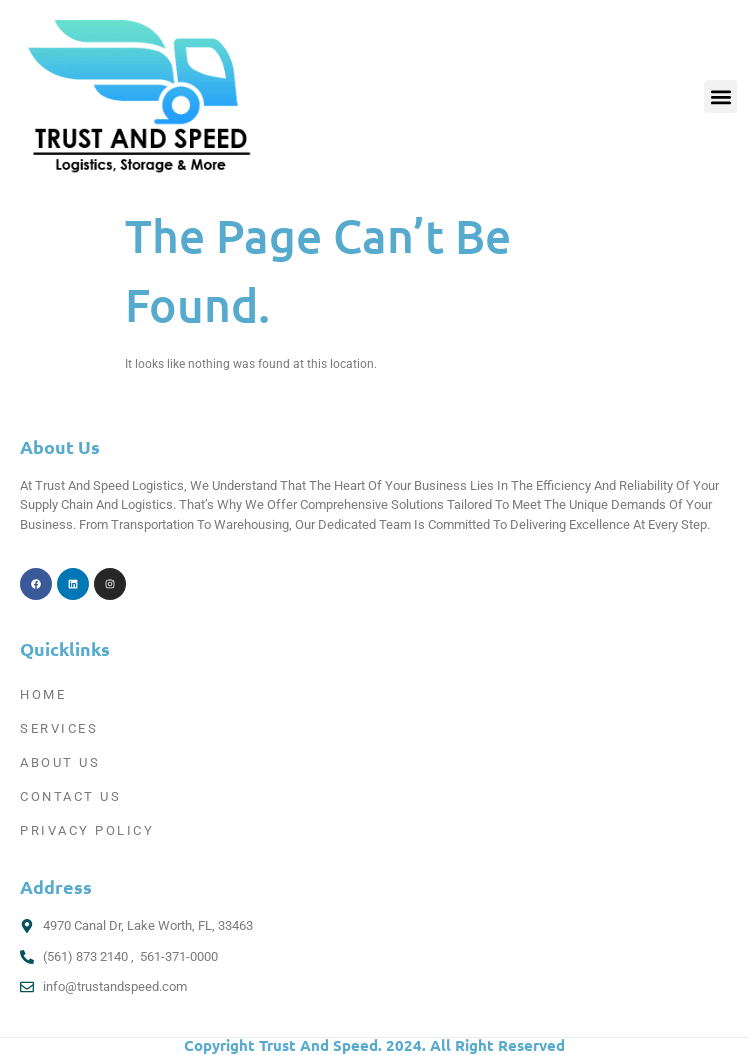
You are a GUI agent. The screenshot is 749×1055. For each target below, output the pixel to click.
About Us (60, 762)
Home (43, 694)
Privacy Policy (87, 830)
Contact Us (70, 796)
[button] (720, 96)
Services (59, 728)
